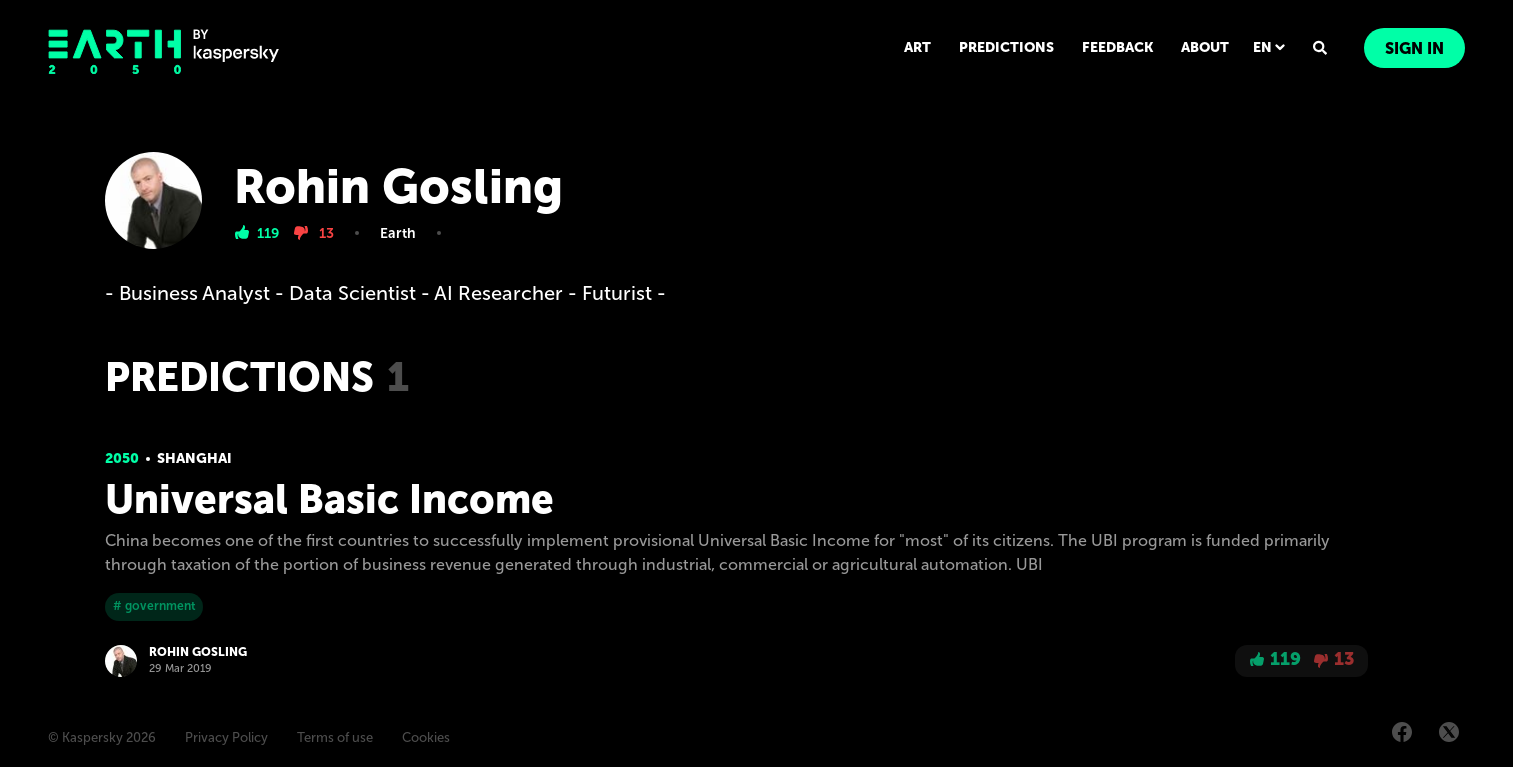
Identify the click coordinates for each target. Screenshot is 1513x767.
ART (917, 47)
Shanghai (194, 458)
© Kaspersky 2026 (102, 737)
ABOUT (1205, 47)
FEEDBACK (1117, 47)
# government (154, 606)
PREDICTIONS (1006, 47)
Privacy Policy (226, 737)
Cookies (426, 737)
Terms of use (335, 737)
